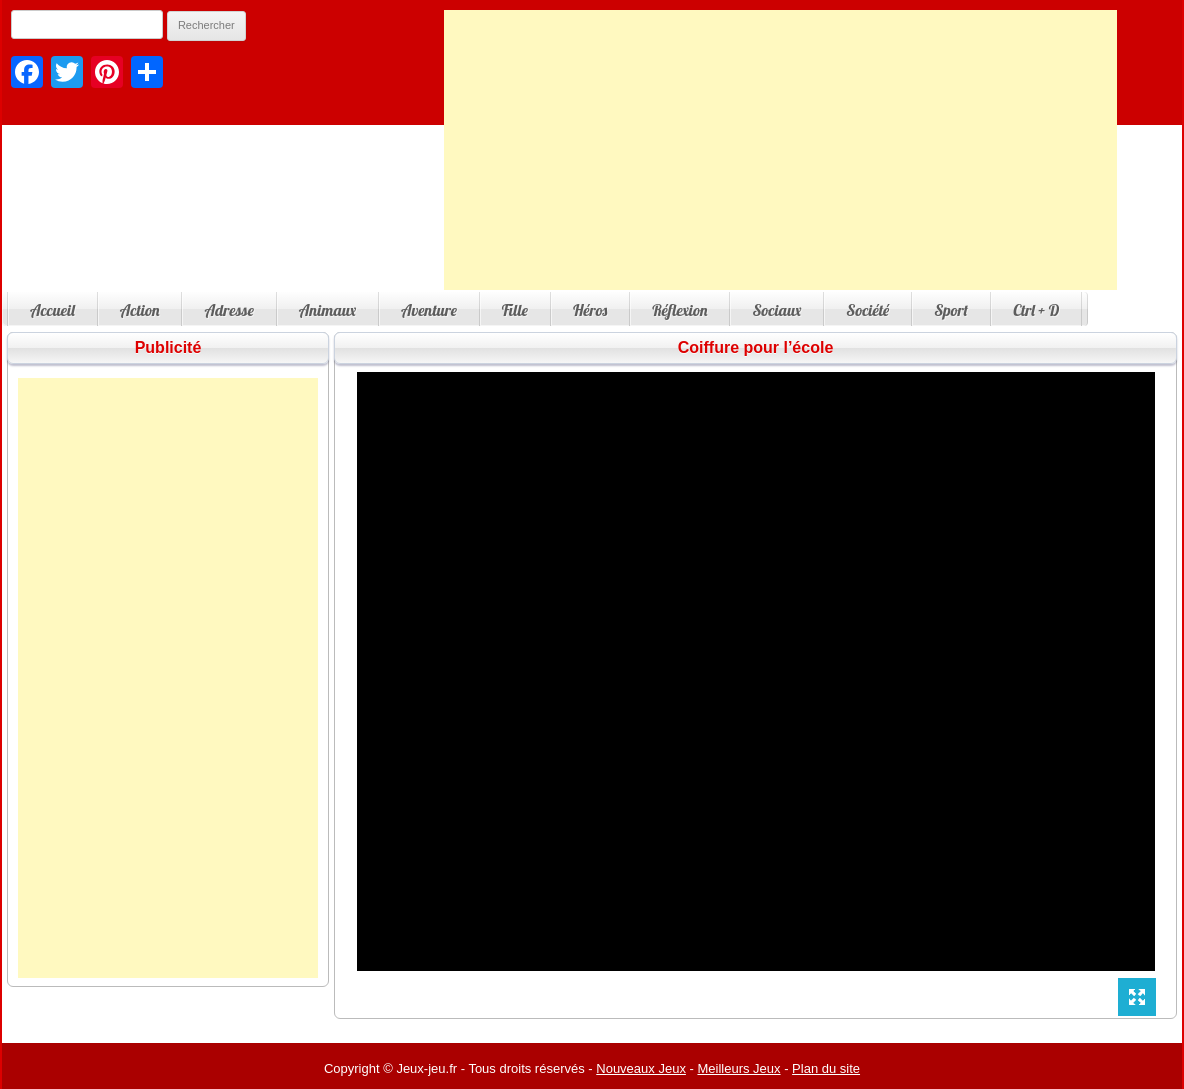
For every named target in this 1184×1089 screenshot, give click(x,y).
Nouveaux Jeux (641, 1068)
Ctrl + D (1036, 310)
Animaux (327, 310)
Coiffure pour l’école (756, 347)
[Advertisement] (780, 150)
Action (140, 310)
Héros (590, 310)
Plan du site (826, 1068)
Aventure (429, 310)
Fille (515, 310)
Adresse (228, 310)
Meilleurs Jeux (738, 1068)
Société (867, 310)
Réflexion (679, 310)
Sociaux (776, 310)
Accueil (52, 310)
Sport (951, 310)
